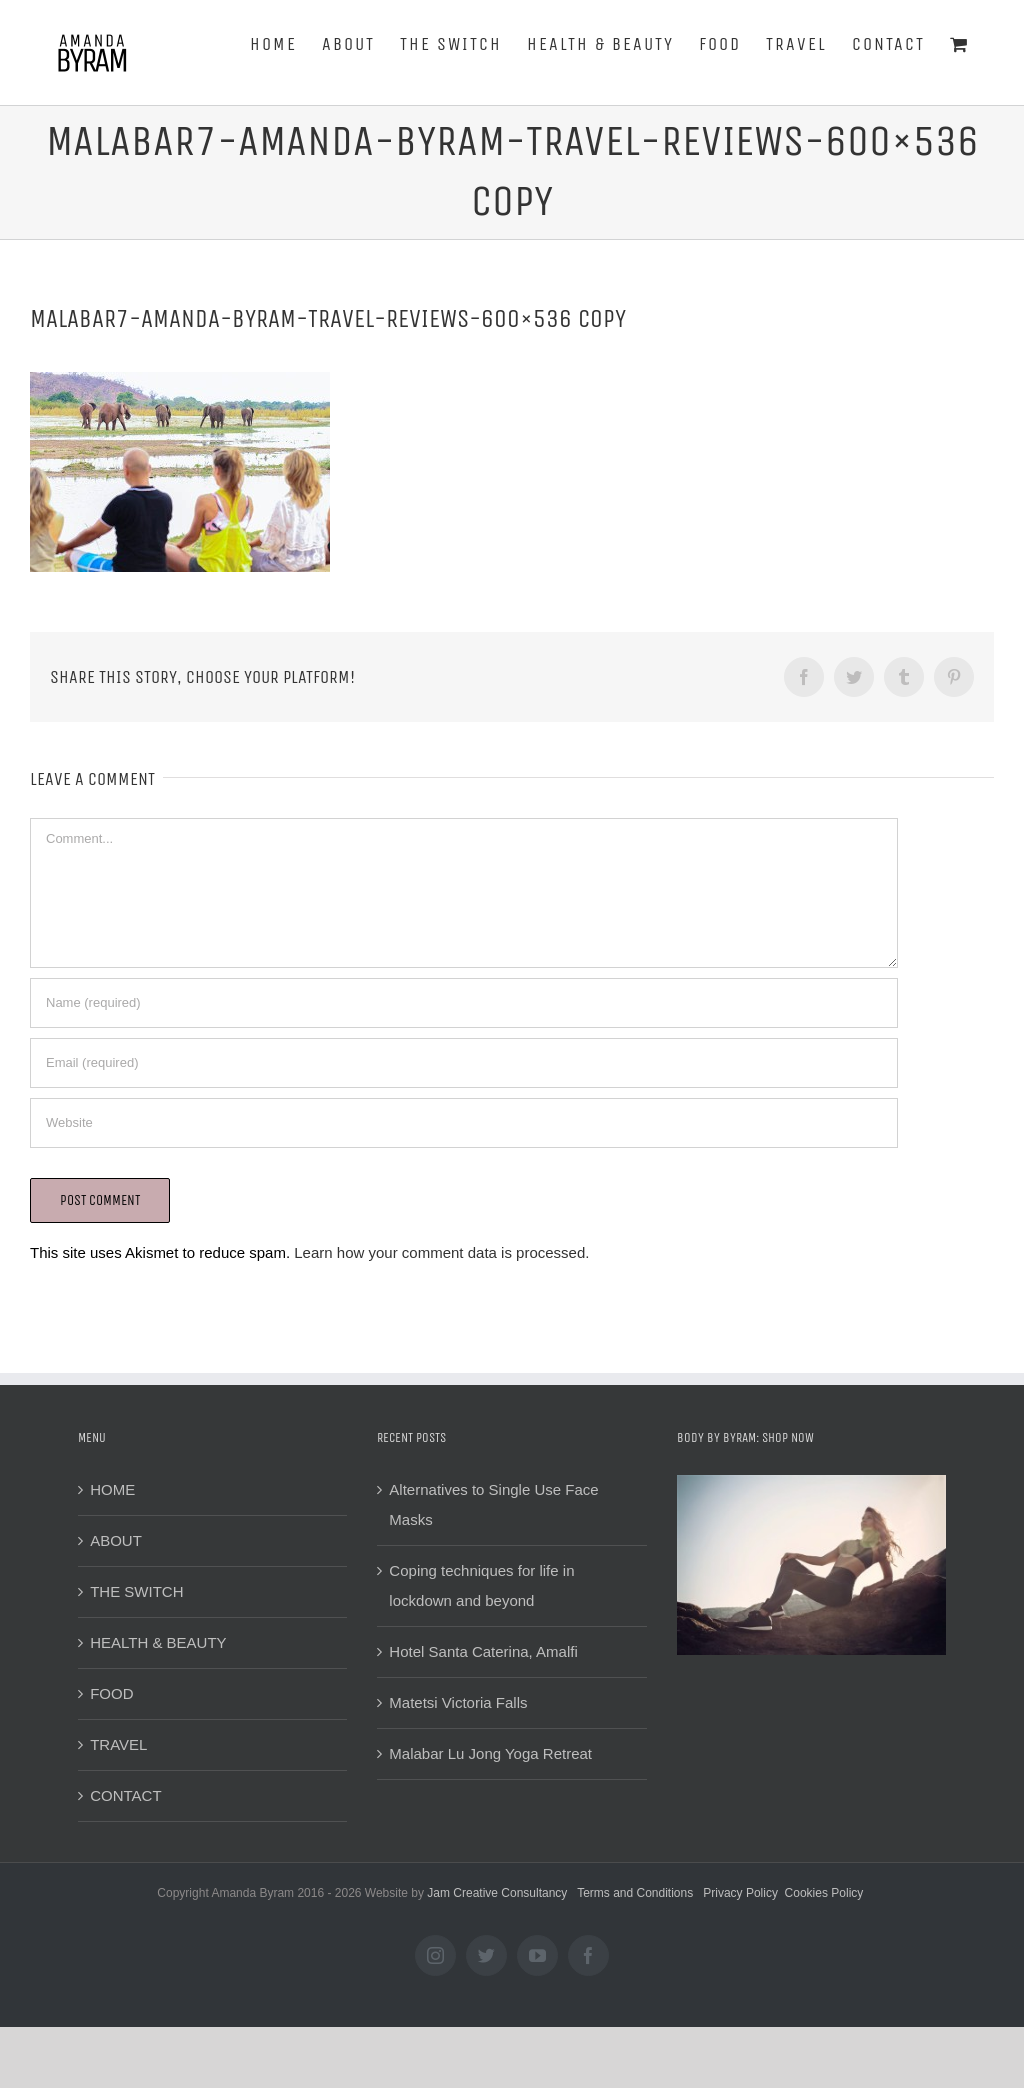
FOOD (111, 1693)
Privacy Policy (740, 1893)
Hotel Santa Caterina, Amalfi (483, 1651)
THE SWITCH (136, 1591)
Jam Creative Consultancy (497, 1893)
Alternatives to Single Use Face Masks (493, 1504)
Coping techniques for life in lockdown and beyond (481, 1585)
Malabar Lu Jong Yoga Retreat (490, 1753)
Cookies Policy (824, 1893)
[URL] (464, 1123)
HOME (112, 1489)
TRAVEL (118, 1744)
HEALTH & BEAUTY (158, 1642)
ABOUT (116, 1540)
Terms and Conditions (635, 1893)
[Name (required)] (464, 1003)
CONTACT (125, 1795)
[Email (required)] (464, 1063)
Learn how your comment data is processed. (441, 1252)
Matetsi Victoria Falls (458, 1702)
